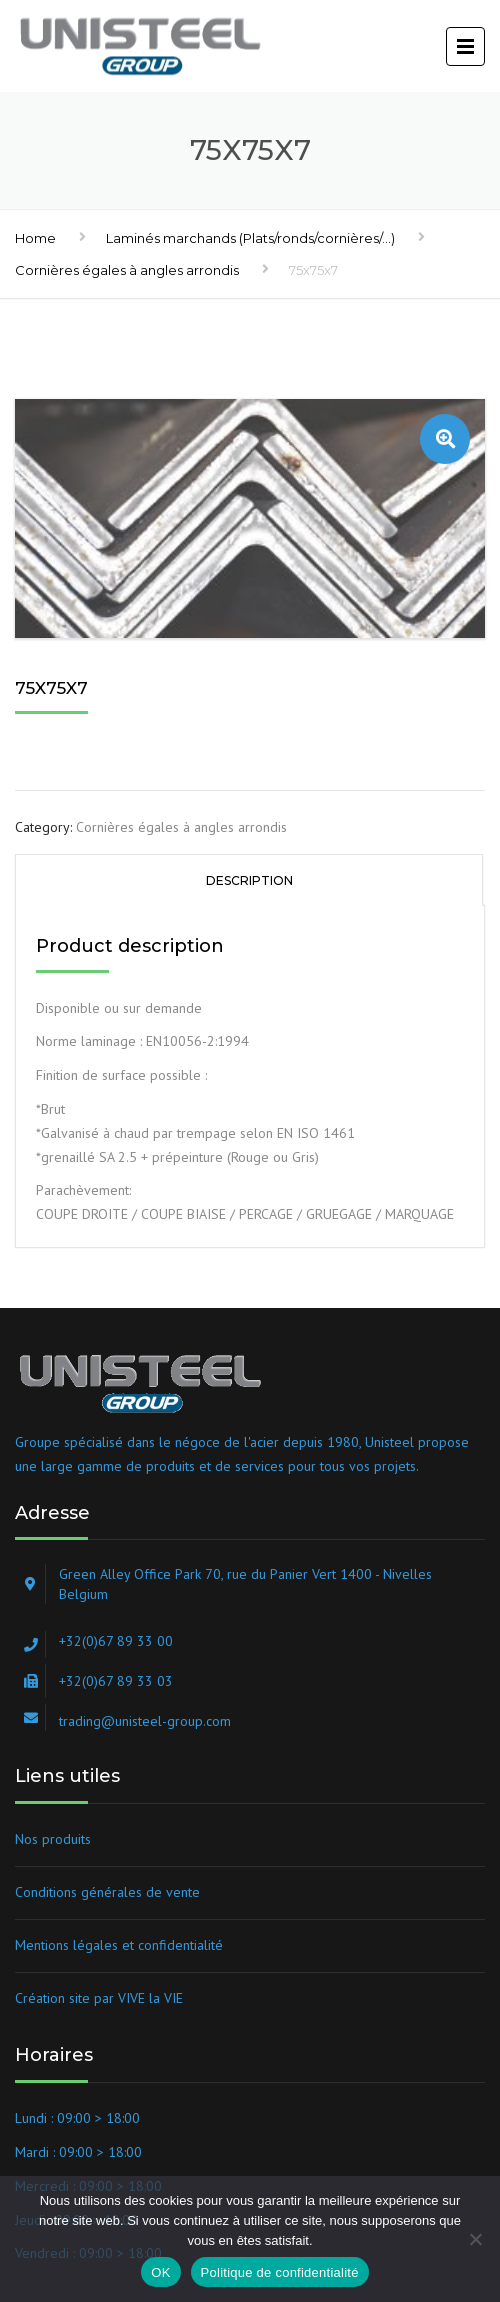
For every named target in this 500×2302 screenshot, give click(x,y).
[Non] (475, 2239)
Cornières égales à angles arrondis (127, 270)
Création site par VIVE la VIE (99, 1998)
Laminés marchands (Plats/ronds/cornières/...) (250, 238)
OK (160, 2272)
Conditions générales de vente (107, 1892)
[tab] (249, 879)
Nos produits (53, 1839)
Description (249, 880)
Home (35, 238)
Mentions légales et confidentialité (119, 1945)
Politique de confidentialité (280, 2272)
